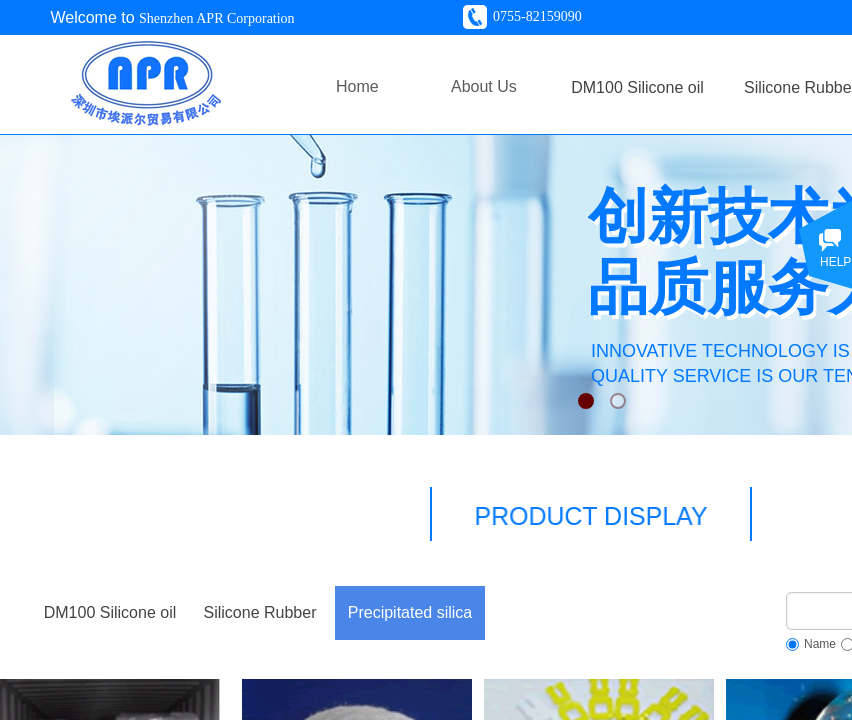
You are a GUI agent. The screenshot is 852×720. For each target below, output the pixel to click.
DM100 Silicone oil (110, 612)
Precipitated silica (410, 612)
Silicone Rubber (260, 612)
